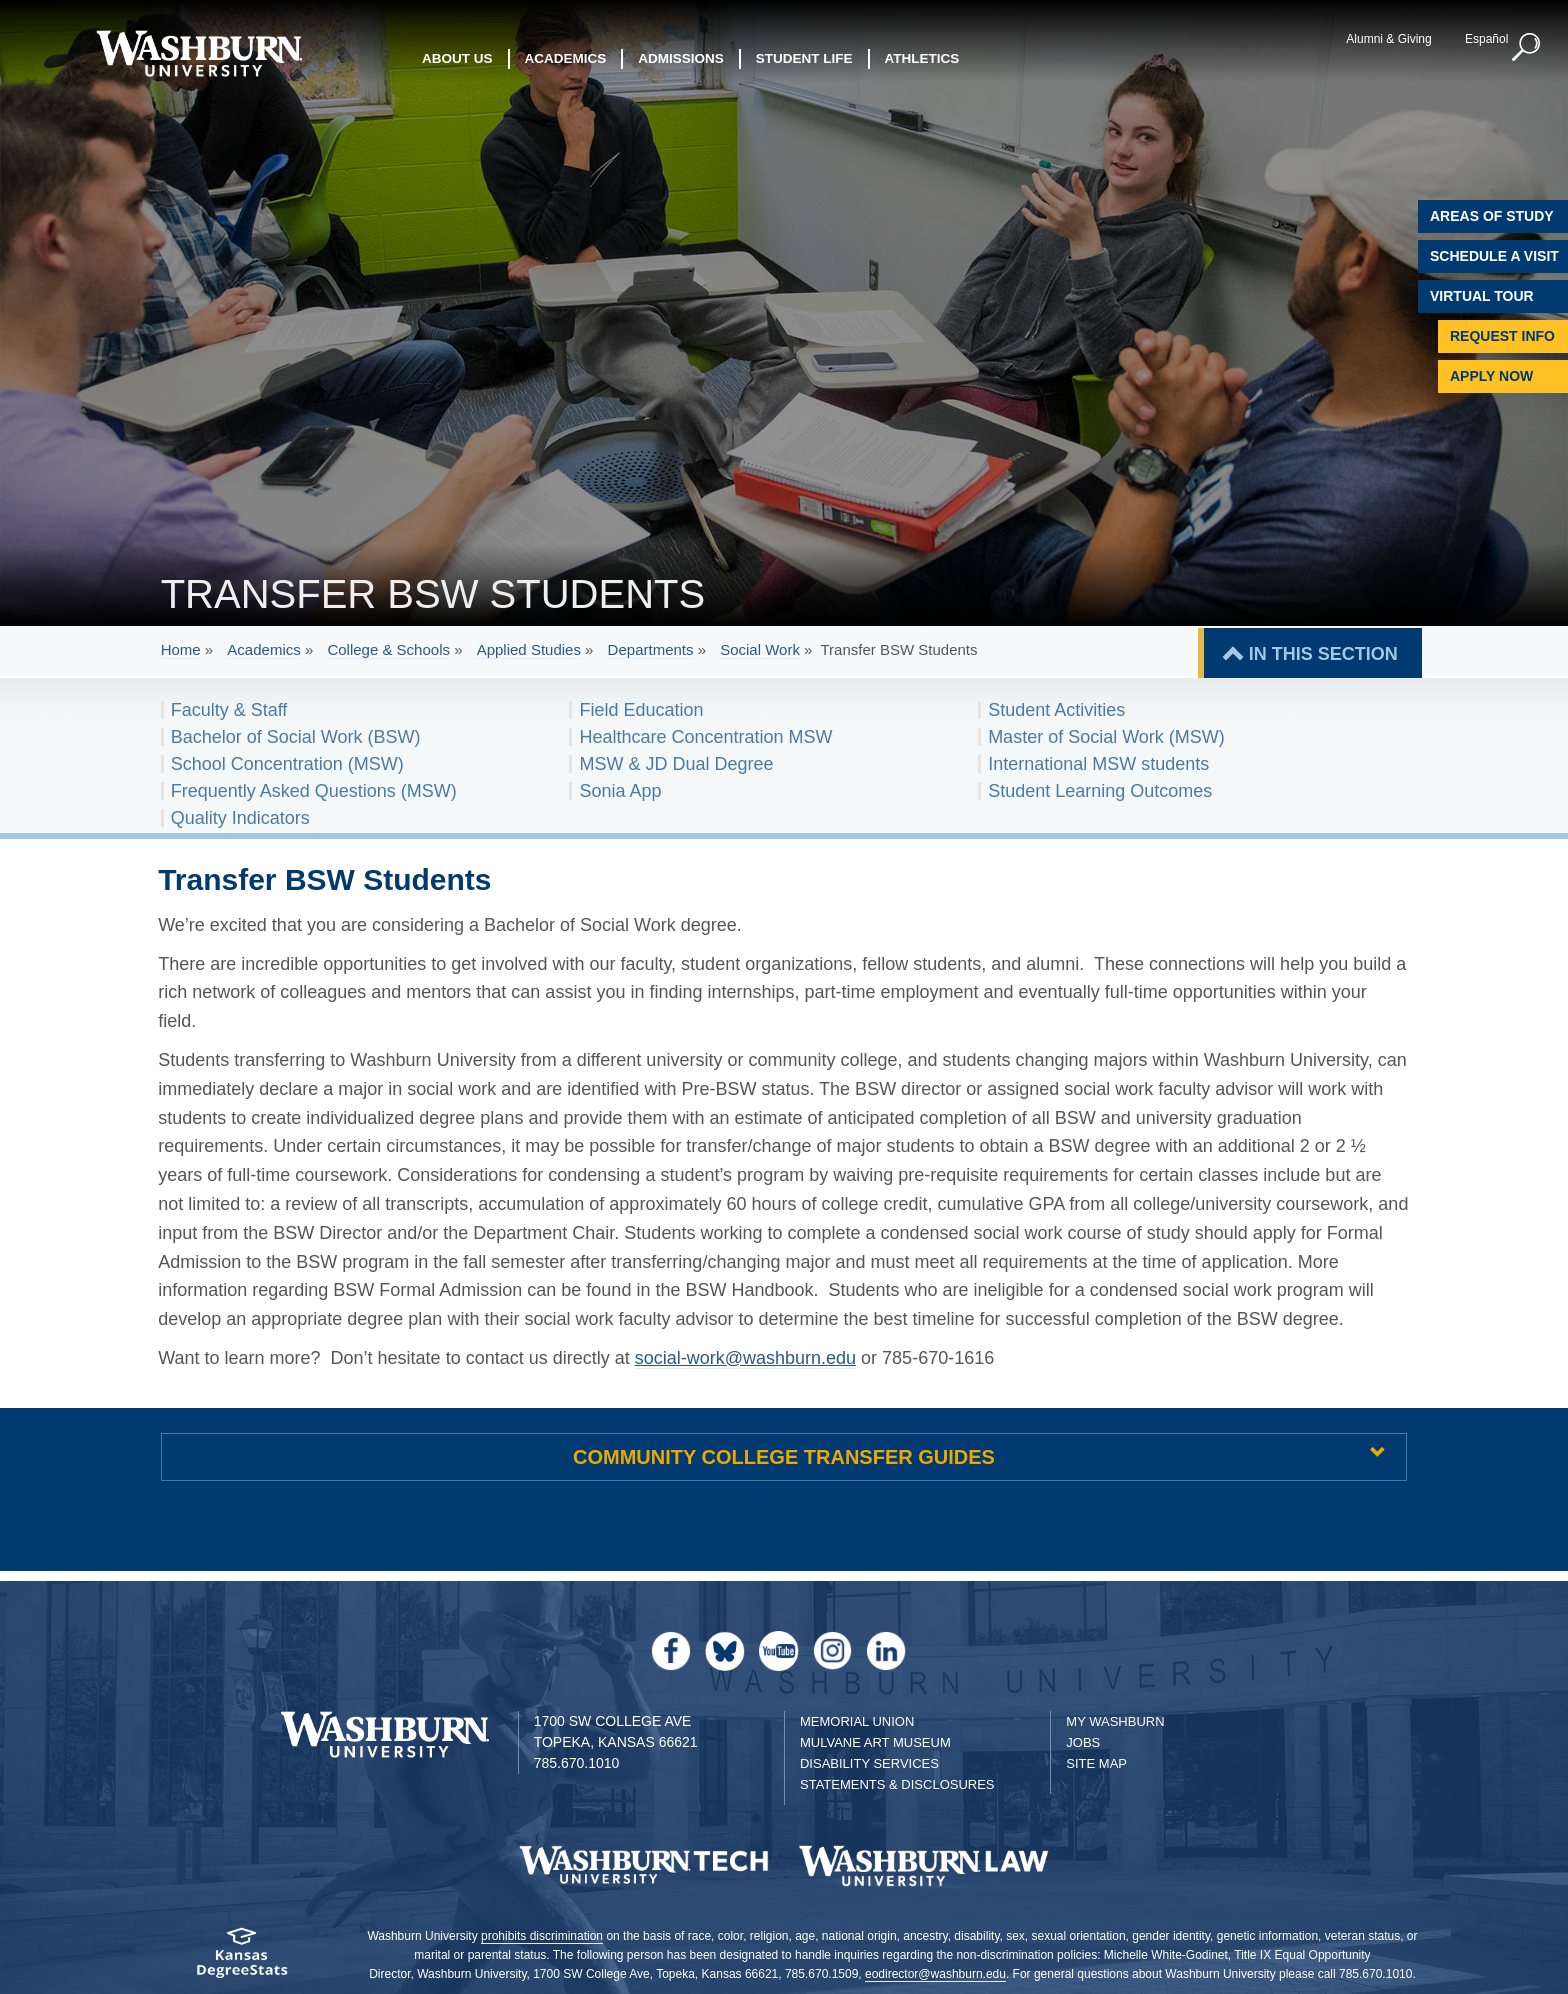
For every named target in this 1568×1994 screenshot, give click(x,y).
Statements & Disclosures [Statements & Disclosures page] (897, 1784)
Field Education (641, 710)
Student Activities (1056, 710)
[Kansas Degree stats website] (241, 1959)
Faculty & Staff (229, 710)
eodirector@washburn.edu (935, 1974)
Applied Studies (529, 649)
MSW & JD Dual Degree (676, 764)
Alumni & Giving (1385, 39)
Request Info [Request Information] (1502, 336)
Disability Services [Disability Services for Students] (869, 1763)
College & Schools (388, 649)
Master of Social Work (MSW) (1106, 737)
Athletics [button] (922, 59)
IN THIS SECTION (1323, 654)
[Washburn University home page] (198, 53)
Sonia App (620, 791)
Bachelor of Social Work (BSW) (296, 737)
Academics (263, 649)
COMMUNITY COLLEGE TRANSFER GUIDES (784, 1457)
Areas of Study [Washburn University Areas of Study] (1492, 216)
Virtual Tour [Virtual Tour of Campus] (1482, 296)
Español (1482, 39)
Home (181, 649)
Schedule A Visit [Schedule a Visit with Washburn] (1494, 256)
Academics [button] (566, 59)
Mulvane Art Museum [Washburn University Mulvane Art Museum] (875, 1742)
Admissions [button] (681, 59)
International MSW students (1098, 764)
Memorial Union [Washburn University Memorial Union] (857, 1721)
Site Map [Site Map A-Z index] (1096, 1763)
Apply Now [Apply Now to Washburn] (1491, 376)
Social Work (760, 649)
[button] (1523, 48)
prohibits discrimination (542, 1936)
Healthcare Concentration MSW (705, 737)
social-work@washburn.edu (745, 1358)
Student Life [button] (804, 59)
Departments (651, 649)
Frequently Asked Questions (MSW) (314, 791)
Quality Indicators (240, 818)
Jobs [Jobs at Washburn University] (1083, 1742)
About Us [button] (457, 59)
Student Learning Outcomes (1100, 791)
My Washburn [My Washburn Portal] (1115, 1721)
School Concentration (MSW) (287, 764)
